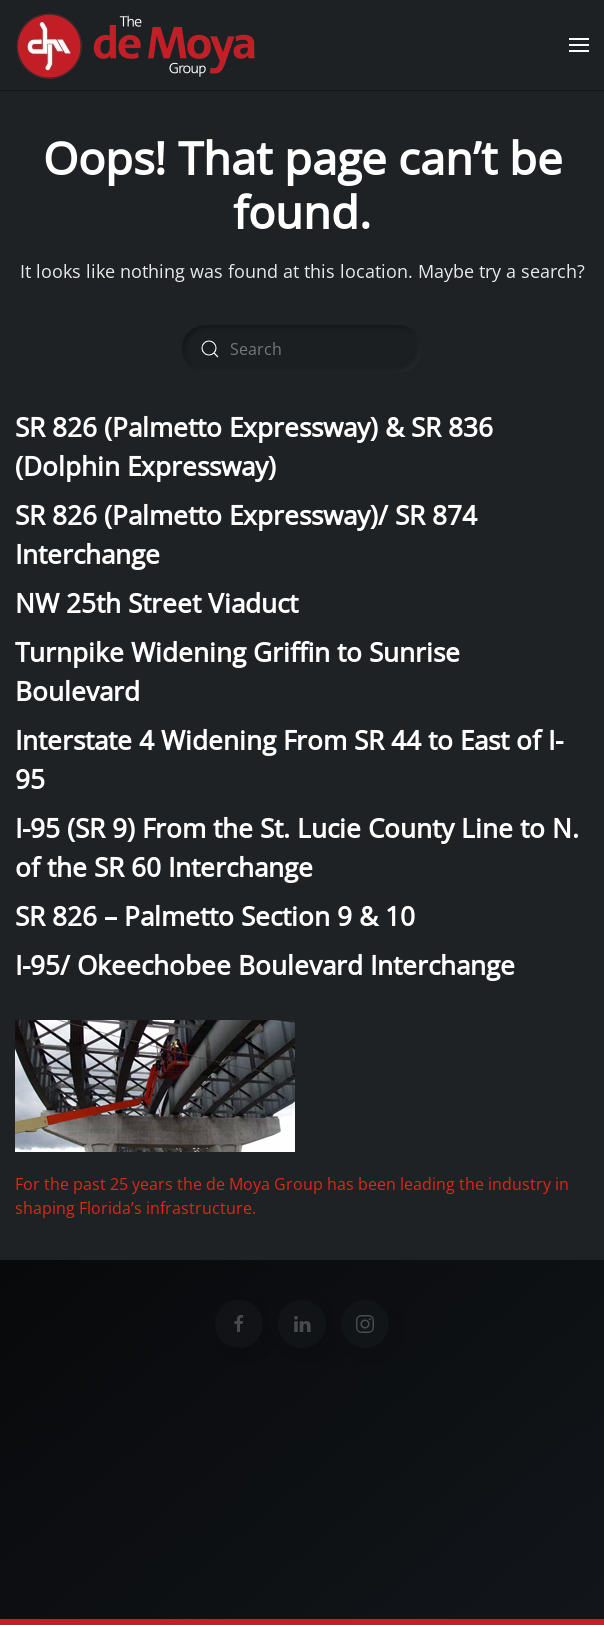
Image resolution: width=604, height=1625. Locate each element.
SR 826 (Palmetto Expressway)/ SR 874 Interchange (246, 534)
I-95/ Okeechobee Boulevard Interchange (265, 965)
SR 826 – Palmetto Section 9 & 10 (215, 916)
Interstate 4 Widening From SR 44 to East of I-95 (289, 759)
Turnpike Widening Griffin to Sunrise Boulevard (237, 671)
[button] (579, 45)
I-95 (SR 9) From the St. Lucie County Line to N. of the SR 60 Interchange (297, 847)
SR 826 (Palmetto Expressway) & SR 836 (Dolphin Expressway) (254, 446)
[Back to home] (139, 45)
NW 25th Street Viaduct (156, 603)
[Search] (302, 349)
